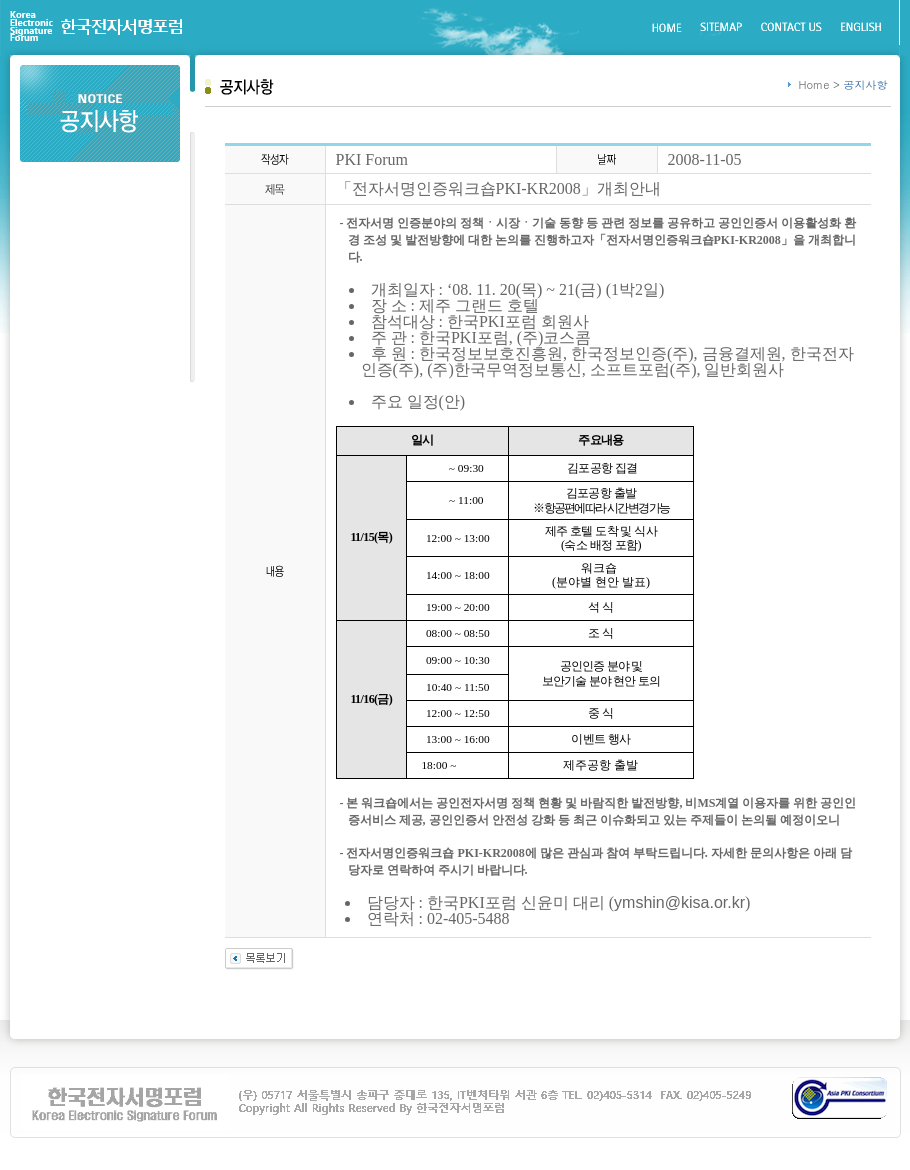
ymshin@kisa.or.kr (679, 902)
